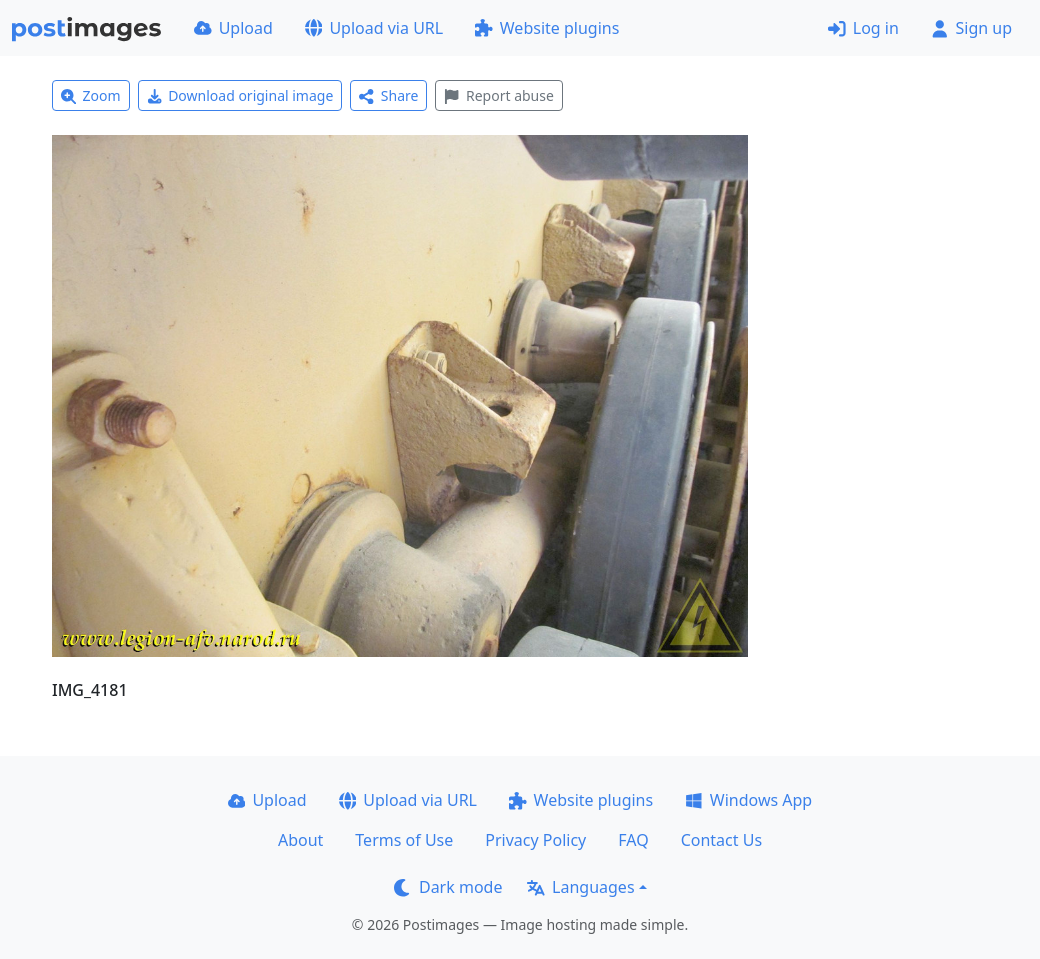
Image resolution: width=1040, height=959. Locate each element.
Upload (233, 28)
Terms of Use (404, 840)
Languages (580, 887)
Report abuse (498, 95)
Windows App (748, 800)
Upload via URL (374, 28)
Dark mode (448, 887)
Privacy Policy (535, 840)
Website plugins (547, 28)
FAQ (633, 840)
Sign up (971, 28)
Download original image (240, 95)
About (300, 840)
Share (388, 95)
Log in (863, 28)
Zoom (91, 95)
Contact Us (721, 840)
